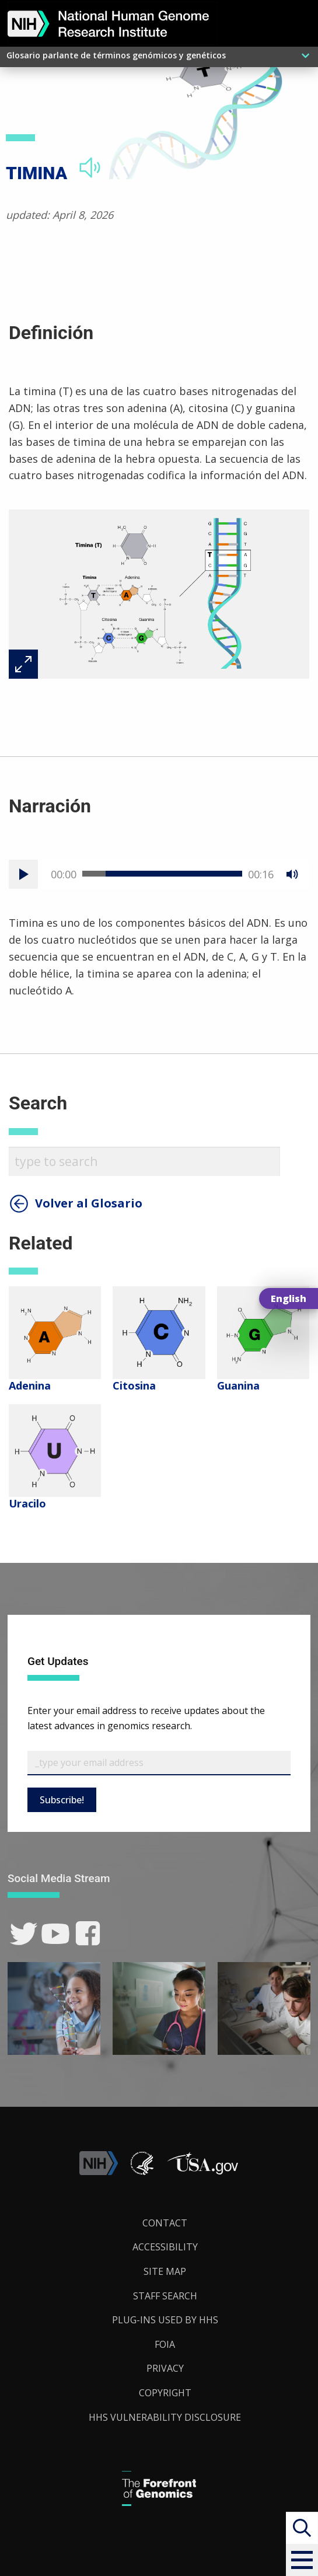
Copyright (165, 2392)
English (288, 1298)
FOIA (165, 2344)
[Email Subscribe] (159, 1763)
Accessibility (165, 2246)
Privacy (165, 2368)
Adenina (30, 1385)
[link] (24, 1934)
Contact (164, 2223)
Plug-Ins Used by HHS (165, 2319)
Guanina (238, 1385)
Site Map (165, 2271)
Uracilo (27, 1503)
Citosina (134, 1385)
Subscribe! (62, 1799)
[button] (302, 2560)
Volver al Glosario (88, 1203)
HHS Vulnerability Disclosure (165, 2417)
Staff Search (165, 2295)
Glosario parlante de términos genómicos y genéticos (116, 55)
